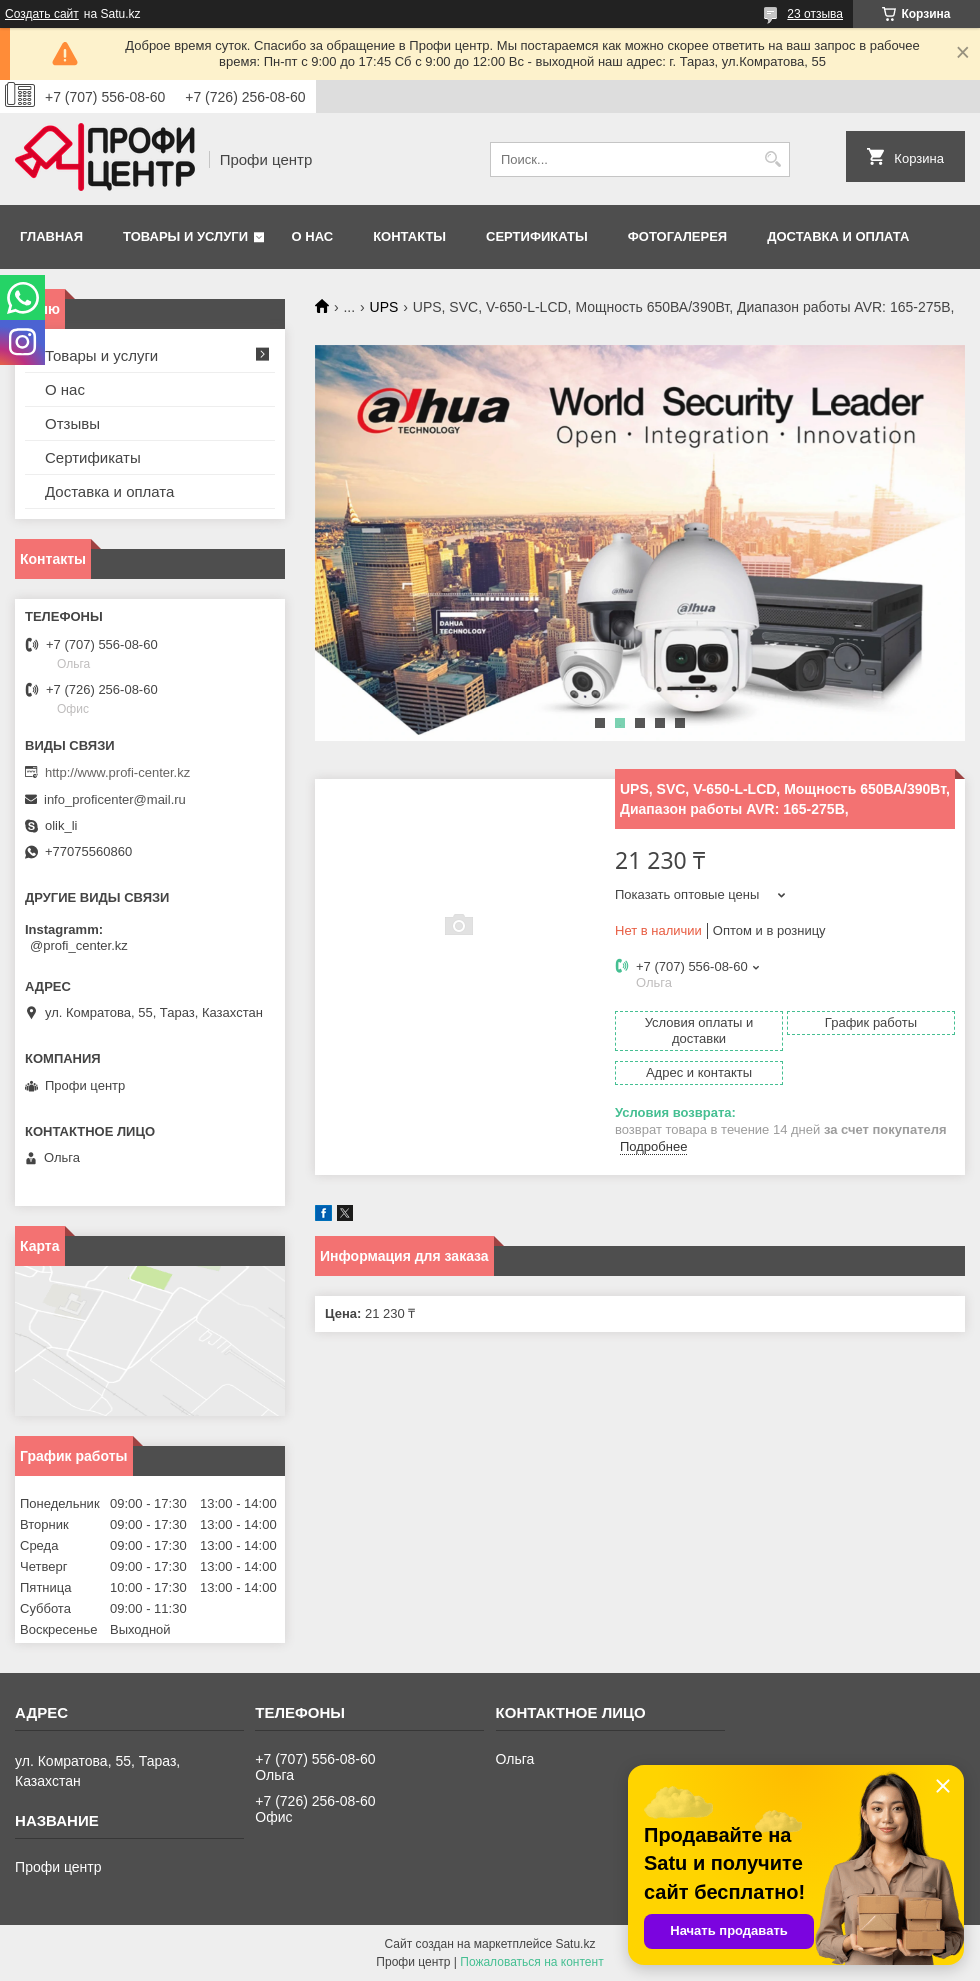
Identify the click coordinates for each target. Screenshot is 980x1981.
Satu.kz (575, 1944)
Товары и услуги (185, 236)
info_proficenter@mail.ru (115, 799)
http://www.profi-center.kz (117, 772)
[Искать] (772, 159)
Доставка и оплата (838, 236)
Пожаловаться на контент (531, 1962)
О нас (313, 236)
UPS (384, 307)
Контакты (409, 236)
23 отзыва (815, 14)
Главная (51, 236)
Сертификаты (537, 236)
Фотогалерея (678, 236)
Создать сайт (42, 14)
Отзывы (72, 423)
